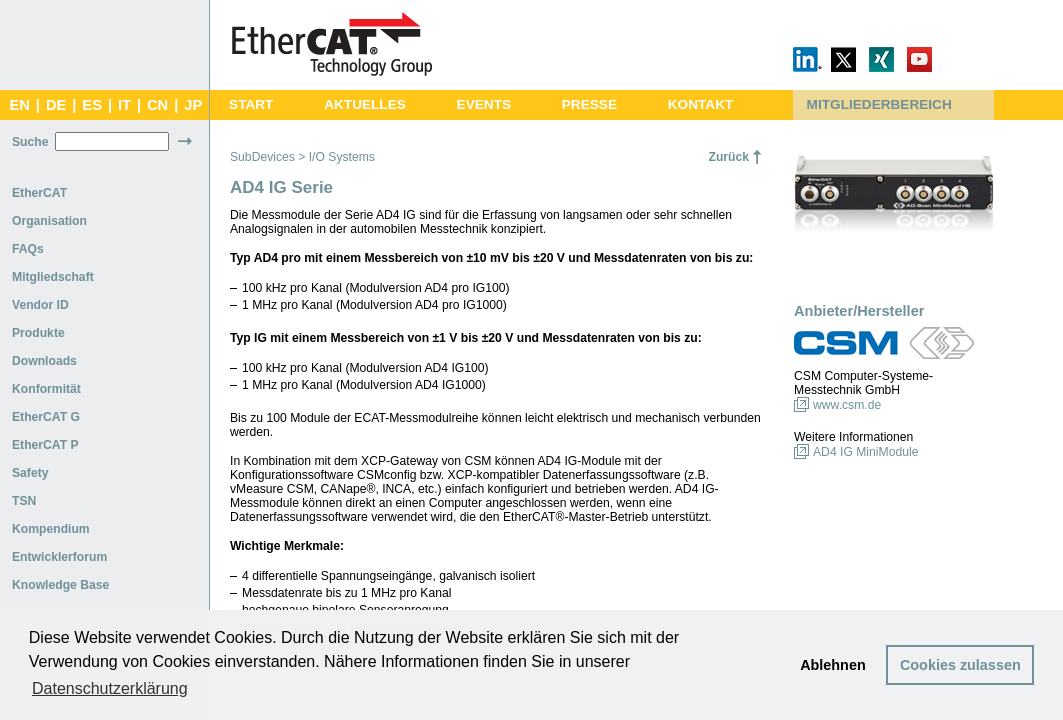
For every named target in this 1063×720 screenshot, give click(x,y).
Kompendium (51, 529)
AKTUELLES (365, 104)
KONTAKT (701, 104)
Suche (30, 142)
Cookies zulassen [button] (960, 665)
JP (193, 105)
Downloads (44, 361)
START (251, 104)
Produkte (38, 333)
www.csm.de (847, 405)
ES (92, 105)
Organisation (49, 221)
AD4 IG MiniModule (865, 452)
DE (56, 105)
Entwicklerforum (59, 557)
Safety (30, 473)
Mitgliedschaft (53, 277)
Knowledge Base (60, 585)
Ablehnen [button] (833, 665)
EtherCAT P (45, 445)
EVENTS (484, 104)
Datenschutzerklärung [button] (110, 688)
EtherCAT (39, 193)
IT (124, 105)
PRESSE (589, 104)
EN (19, 105)
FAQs (28, 249)
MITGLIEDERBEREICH (879, 104)
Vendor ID (40, 305)
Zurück (728, 157)
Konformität (46, 389)
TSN (24, 501)
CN (157, 105)
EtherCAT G (46, 417)
